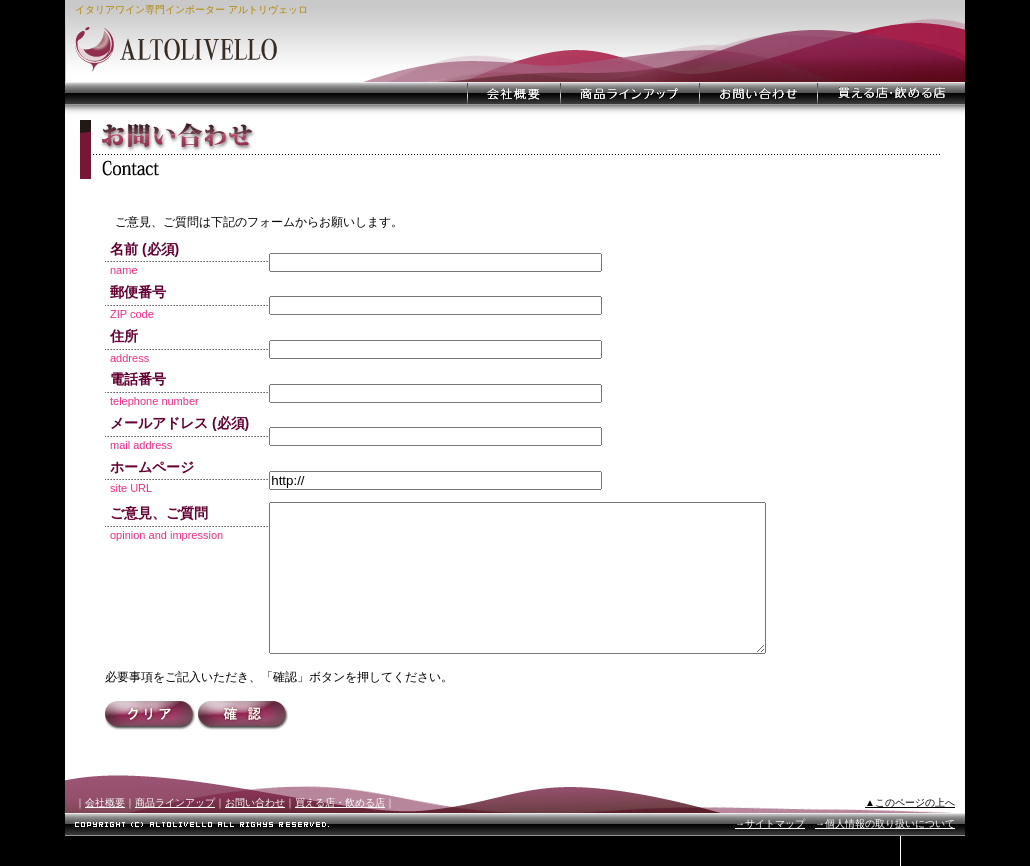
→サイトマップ (770, 853)
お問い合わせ (255, 832)
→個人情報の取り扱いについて (885, 853)
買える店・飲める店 (340, 832)
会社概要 (105, 832)
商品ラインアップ (175, 832)
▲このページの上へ (910, 832)
